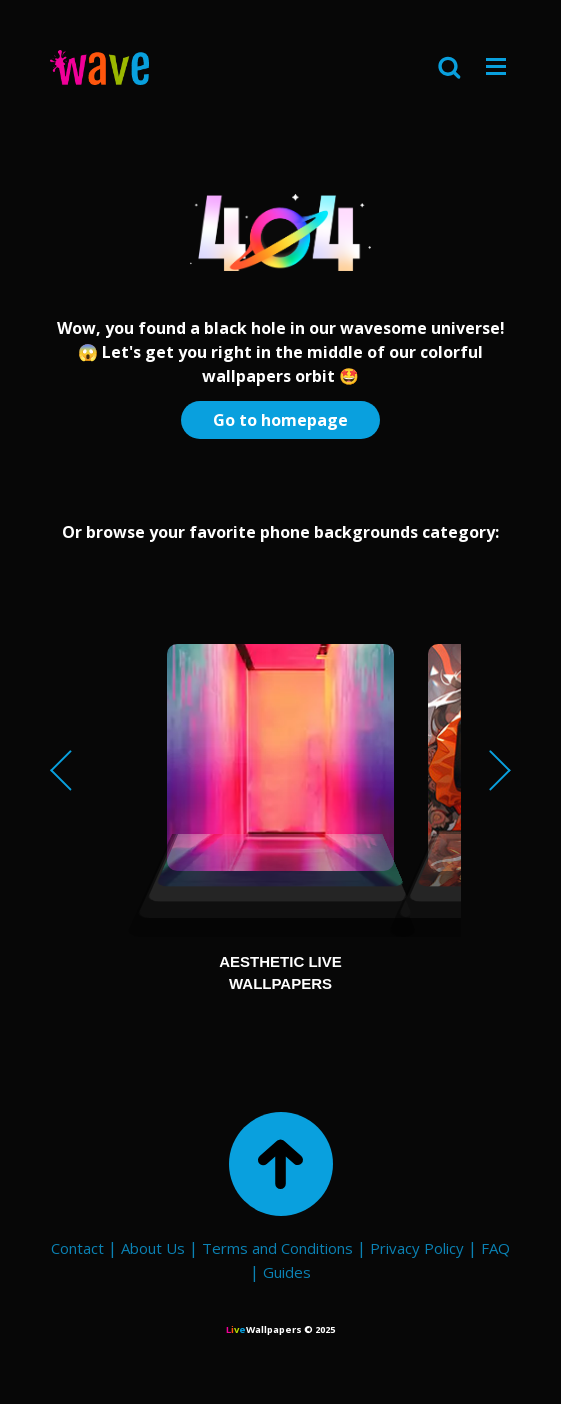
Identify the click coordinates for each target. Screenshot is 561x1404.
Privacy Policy (417, 1248)
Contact (77, 1248)
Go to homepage (280, 420)
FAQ (495, 1248)
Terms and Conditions (277, 1248)
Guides (287, 1272)
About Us (153, 1248)
